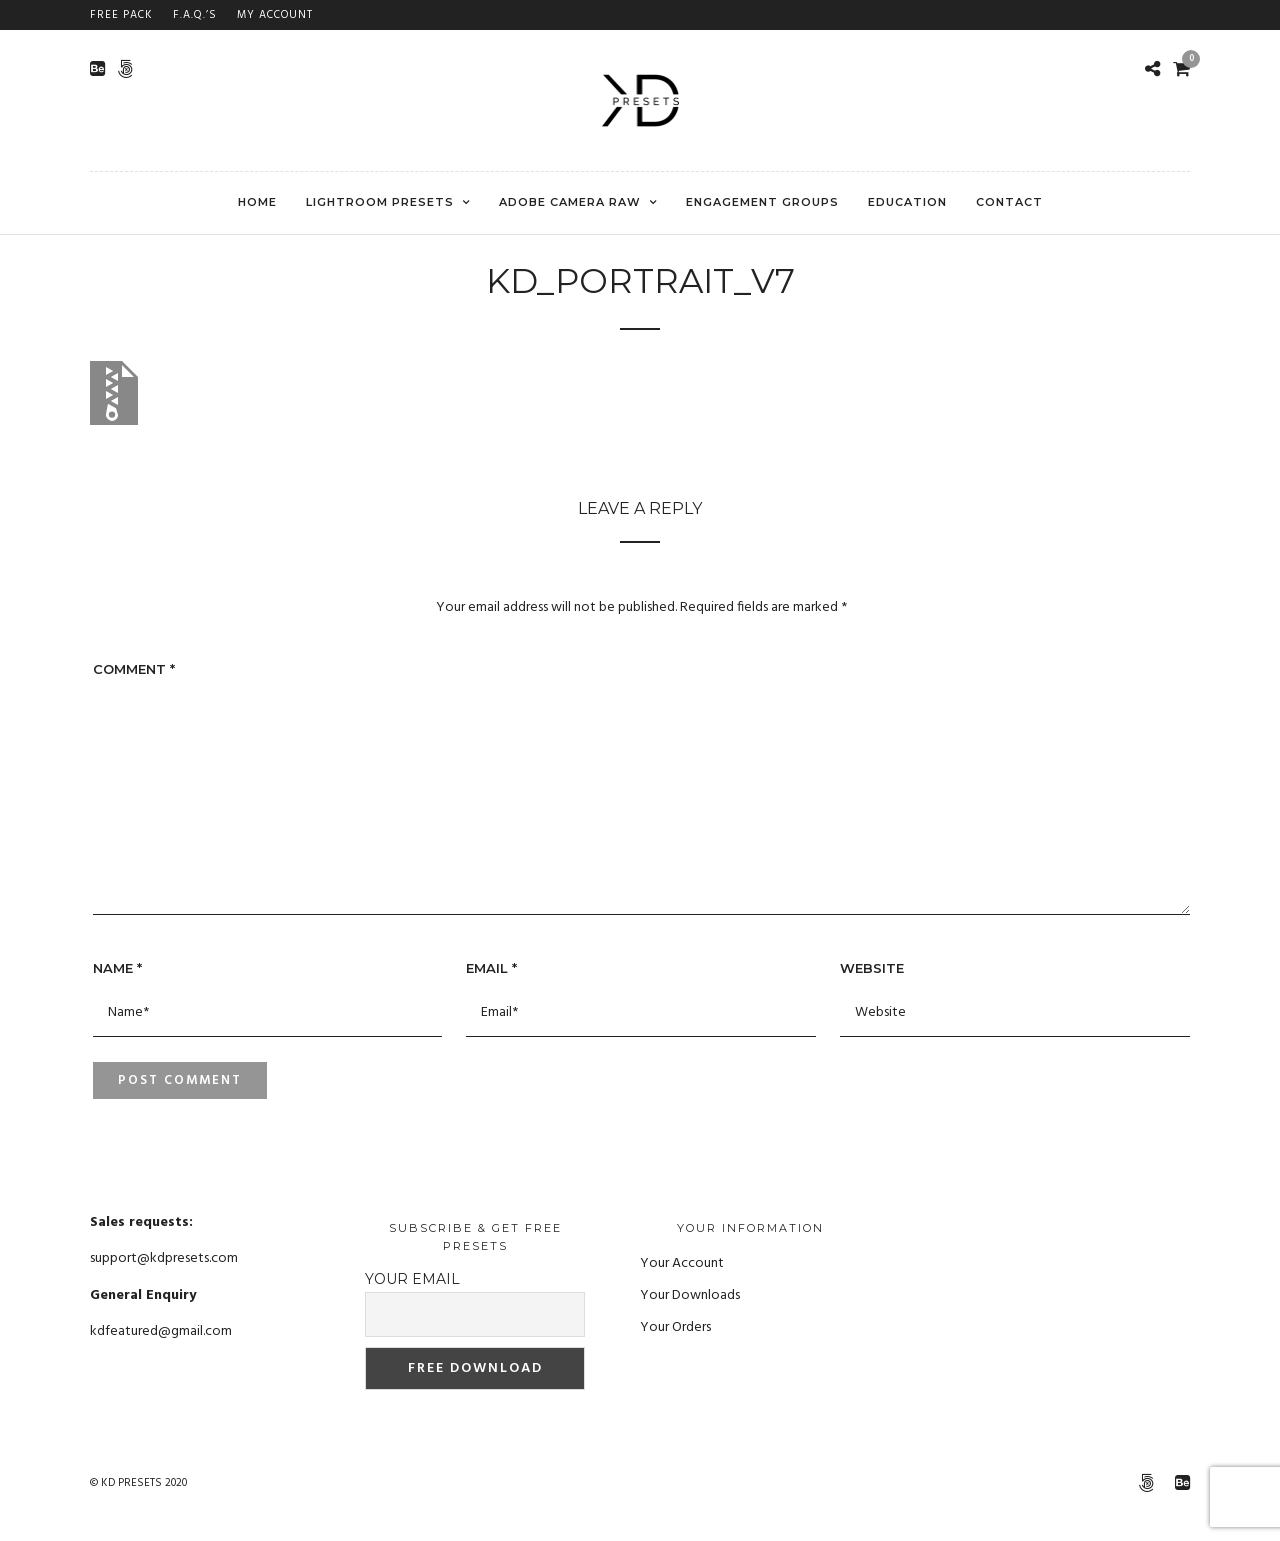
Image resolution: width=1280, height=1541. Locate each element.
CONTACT (1009, 202)
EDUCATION (907, 202)
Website (872, 968)
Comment (134, 669)
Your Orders (675, 1327)
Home (257, 202)
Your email (412, 1279)
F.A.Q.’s (195, 15)
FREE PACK (121, 15)
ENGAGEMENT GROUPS (762, 202)
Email (491, 968)
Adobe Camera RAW (570, 202)
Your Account (682, 1263)
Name (117, 968)
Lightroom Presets (380, 202)
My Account (275, 15)
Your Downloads (690, 1295)
